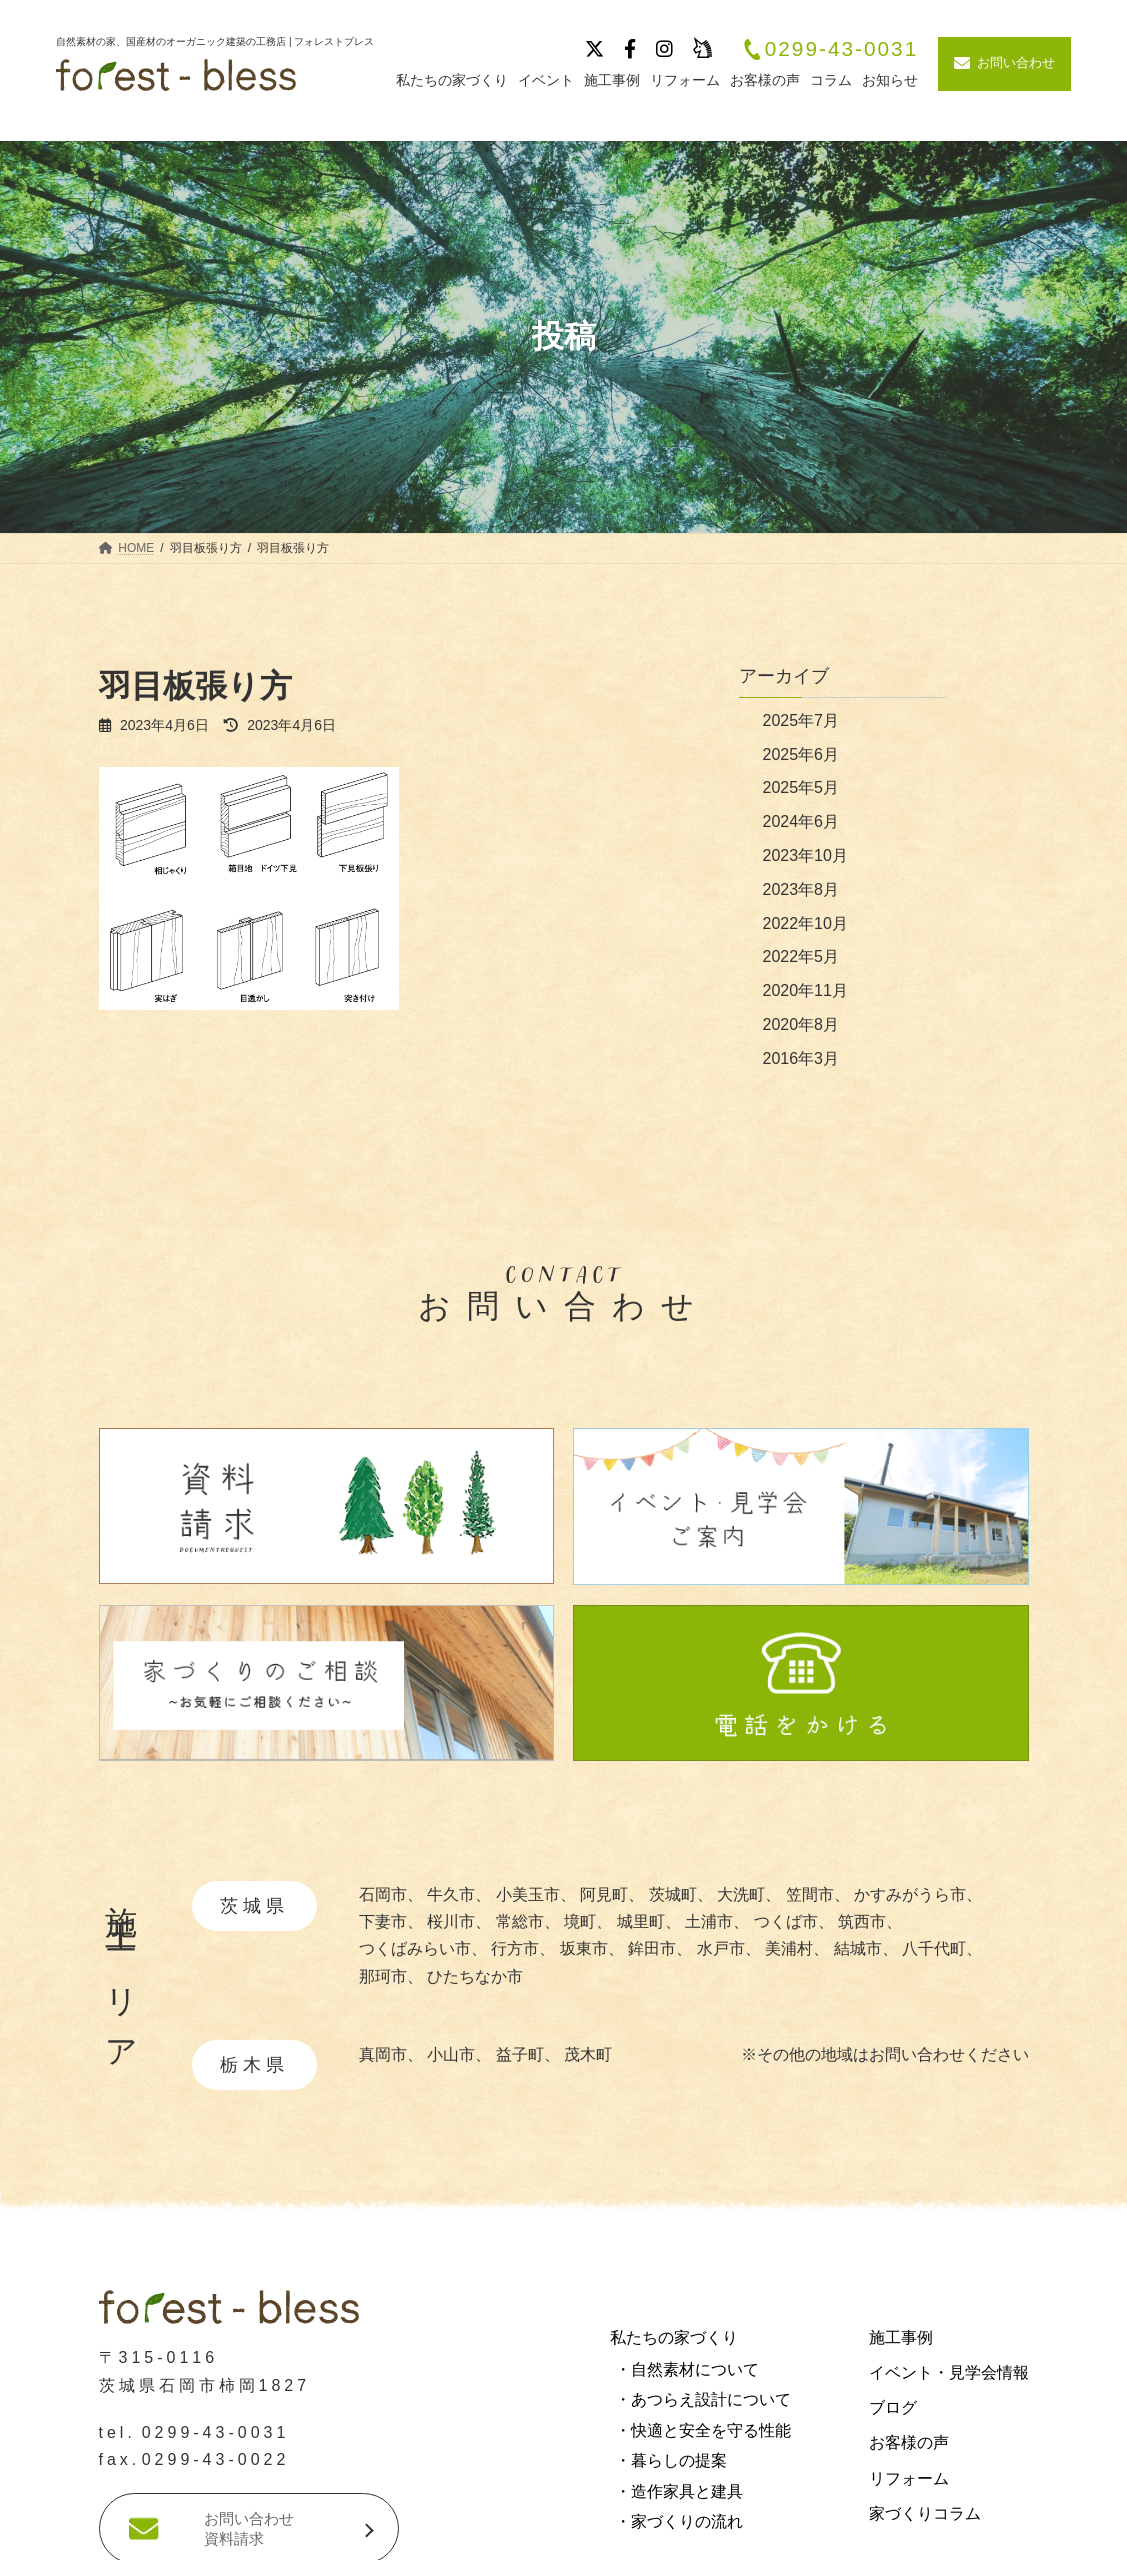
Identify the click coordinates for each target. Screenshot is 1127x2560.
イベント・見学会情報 (949, 2372)
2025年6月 (801, 754)
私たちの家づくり (674, 2337)
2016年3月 (801, 1058)
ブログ (893, 2407)
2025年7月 (801, 720)
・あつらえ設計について (703, 2399)
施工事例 (901, 2337)
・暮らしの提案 (671, 2460)
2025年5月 (801, 787)
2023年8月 (801, 889)
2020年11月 (805, 990)
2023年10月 (805, 855)
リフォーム (909, 2477)
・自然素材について (687, 2369)
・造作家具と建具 (679, 2490)
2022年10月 (805, 923)
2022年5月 (801, 956)
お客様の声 (909, 2442)
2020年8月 (801, 1024)
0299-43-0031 (830, 49)
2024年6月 (801, 821)
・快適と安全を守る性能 (703, 2430)
